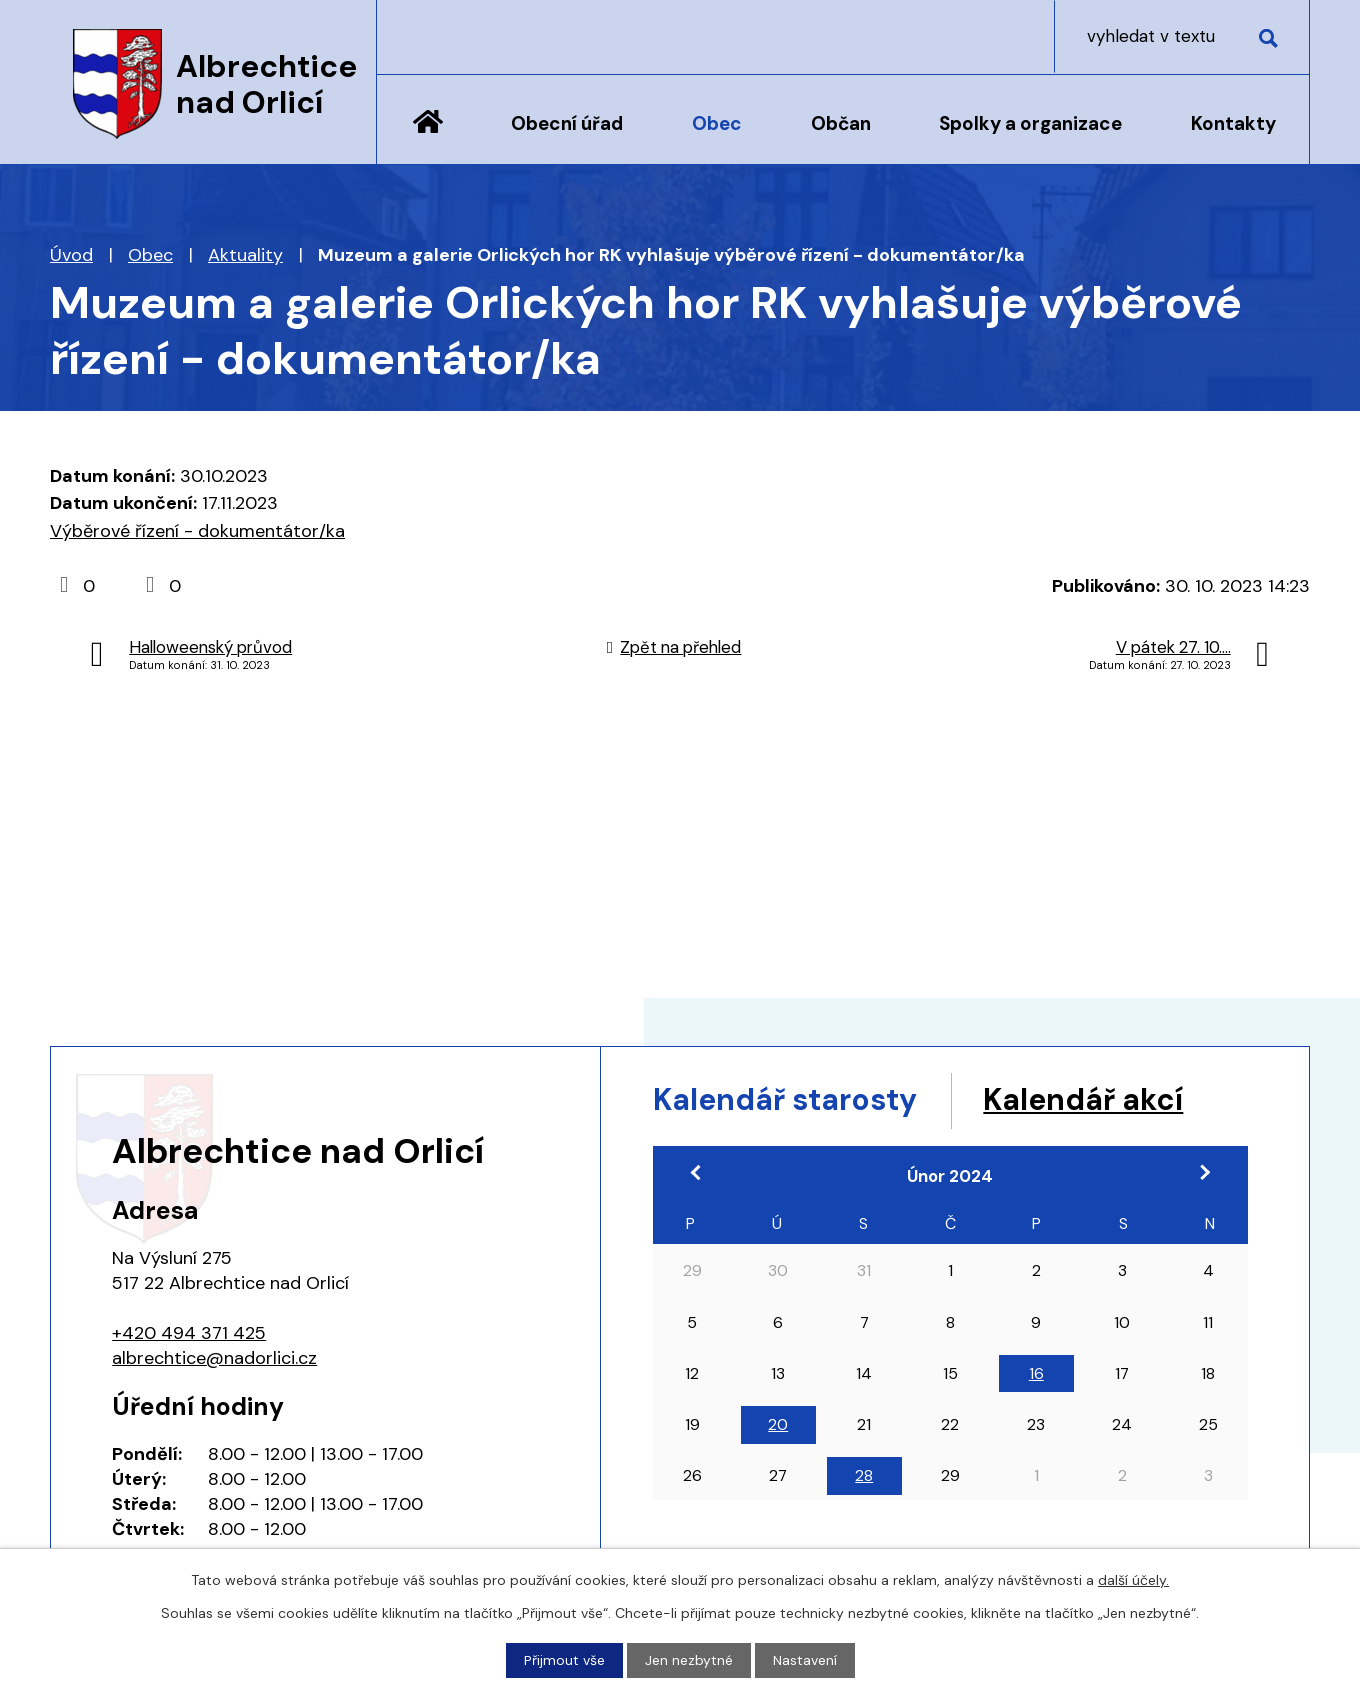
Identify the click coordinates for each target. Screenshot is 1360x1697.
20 (778, 1424)
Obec (717, 123)
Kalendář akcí (1083, 1099)
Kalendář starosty (785, 1099)
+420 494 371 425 (189, 1333)
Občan (841, 123)
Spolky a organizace (1030, 123)
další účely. (1133, 1580)
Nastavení (805, 1660)
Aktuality (245, 255)
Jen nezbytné (689, 1660)
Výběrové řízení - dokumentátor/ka (197, 531)
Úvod (428, 137)
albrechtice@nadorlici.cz (214, 1358)
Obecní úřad (567, 123)
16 (1036, 1373)
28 (864, 1475)
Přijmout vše (564, 1660)
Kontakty (1233, 123)
